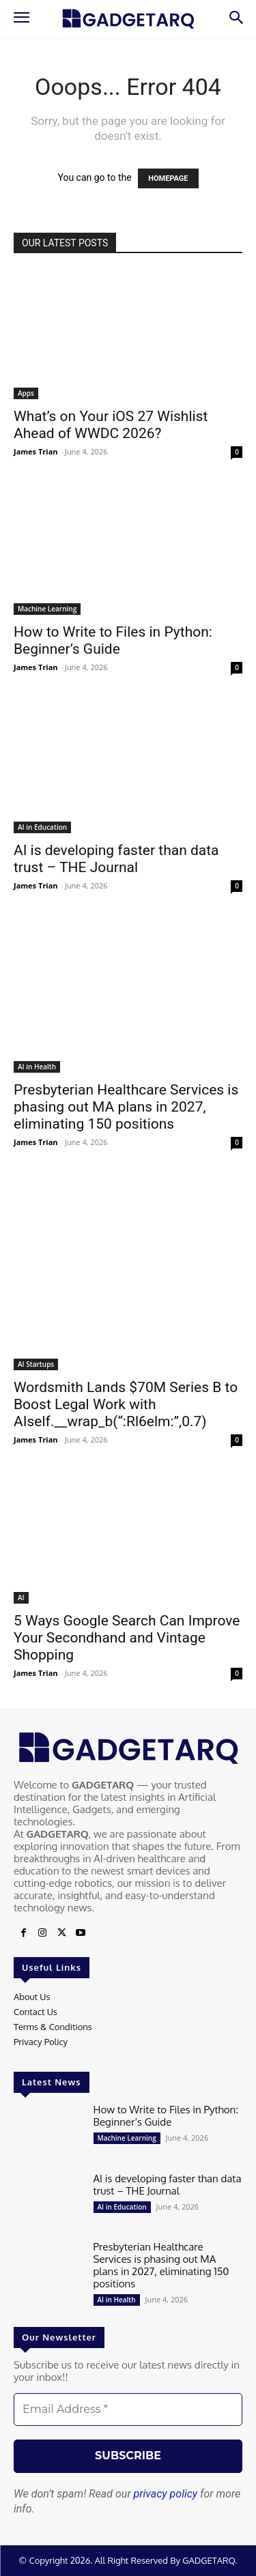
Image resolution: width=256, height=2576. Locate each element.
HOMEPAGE (168, 178)
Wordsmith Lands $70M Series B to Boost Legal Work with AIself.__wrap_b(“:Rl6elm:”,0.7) (126, 1404)
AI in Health (37, 1066)
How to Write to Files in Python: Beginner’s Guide (113, 640)
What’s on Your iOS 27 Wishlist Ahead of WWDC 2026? (111, 425)
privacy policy (166, 2493)
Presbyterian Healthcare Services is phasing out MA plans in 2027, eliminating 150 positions (126, 1107)
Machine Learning (47, 608)
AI (21, 1597)
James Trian (36, 451)
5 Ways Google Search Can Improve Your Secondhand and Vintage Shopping (127, 1637)
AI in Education (42, 827)
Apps (26, 393)
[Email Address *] (128, 2409)
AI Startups (36, 1364)
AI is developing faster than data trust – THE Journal (116, 858)
